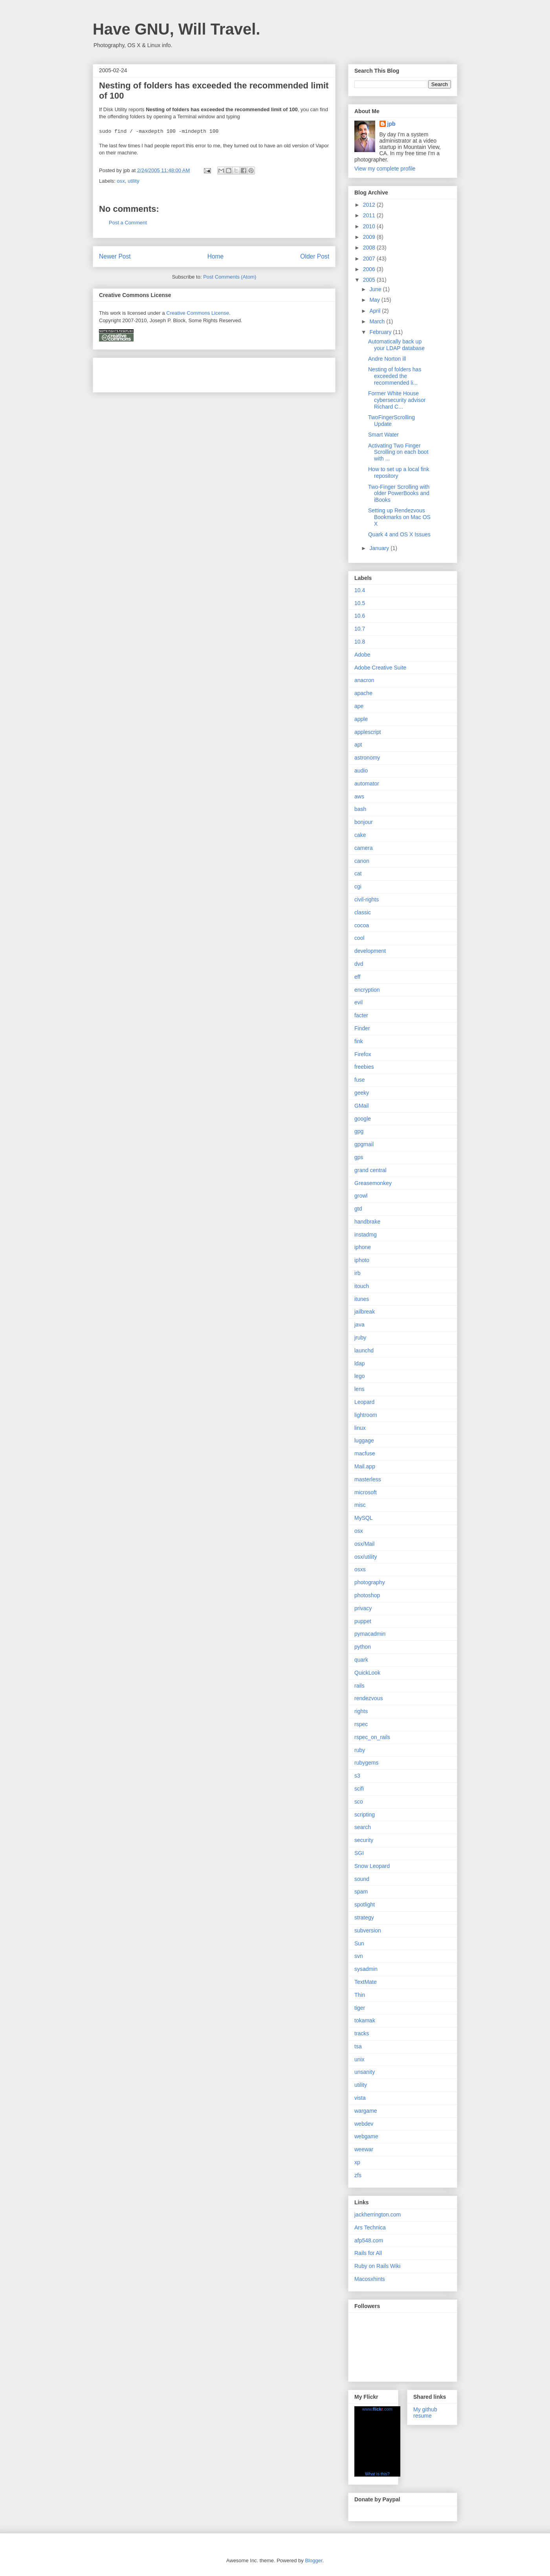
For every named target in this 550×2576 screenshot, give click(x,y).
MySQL (363, 1518)
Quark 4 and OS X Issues (399, 534)
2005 (370, 280)
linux (360, 1428)
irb (357, 1273)
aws (359, 796)
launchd (364, 1350)
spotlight (364, 1904)
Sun (359, 1943)
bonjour (363, 822)
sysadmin (366, 1969)
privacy (363, 1608)
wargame (365, 2111)
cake (360, 835)
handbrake (367, 1221)
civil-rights (366, 899)
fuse (359, 1080)
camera (363, 848)
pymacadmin (369, 1634)
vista (360, 2098)
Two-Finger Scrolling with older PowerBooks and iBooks (398, 493)
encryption (367, 990)
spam (361, 1891)
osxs (360, 1569)
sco (358, 1801)
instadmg (365, 1234)
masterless (367, 1479)
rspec (361, 1724)
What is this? (377, 2473)
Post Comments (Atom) (229, 277)
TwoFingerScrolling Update (391, 420)
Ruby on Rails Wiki (377, 2266)
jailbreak (364, 1311)
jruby (360, 1337)
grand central (370, 1170)
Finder (362, 1028)
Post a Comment (128, 223)
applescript (367, 732)
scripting (364, 1814)
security (363, 1840)
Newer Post (115, 256)
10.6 (359, 616)
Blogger (313, 2560)
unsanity (364, 2072)
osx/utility (365, 1557)
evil (358, 1002)
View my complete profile (384, 168)
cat (358, 873)
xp (357, 2162)
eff (357, 977)
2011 (370, 215)
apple (361, 719)
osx (121, 181)
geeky (361, 1093)
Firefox (362, 1054)
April (375, 311)
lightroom (365, 1415)
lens (359, 1389)
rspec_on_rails (372, 1737)
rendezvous (368, 1698)
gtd (358, 1208)
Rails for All (368, 2253)
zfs (357, 2175)
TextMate (365, 1982)
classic (362, 912)
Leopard (364, 1402)
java (359, 1324)
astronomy (367, 757)
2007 (370, 258)
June (376, 289)
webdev (363, 2124)
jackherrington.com (377, 2214)
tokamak (364, 2020)
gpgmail (364, 1144)
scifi (359, 1788)
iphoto (361, 1260)
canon (361, 861)
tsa (358, 2046)
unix (359, 2059)
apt (358, 744)
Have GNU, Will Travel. (176, 29)
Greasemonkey (373, 1183)
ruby (359, 1750)
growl (360, 1196)
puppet (362, 1621)
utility (133, 181)
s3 (357, 1775)
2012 (370, 205)
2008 (370, 247)
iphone (362, 1247)
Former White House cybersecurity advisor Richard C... (397, 400)
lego (359, 1376)
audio (361, 770)
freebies (364, 1067)
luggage (364, 1440)
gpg (358, 1131)
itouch (361, 1286)
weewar (363, 2149)
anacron (364, 680)
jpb (391, 124)
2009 (370, 237)
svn (358, 1956)
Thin (359, 1995)
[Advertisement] (191, 372)
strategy (364, 1917)
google (362, 1119)
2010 (370, 226)
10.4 (359, 590)
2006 (370, 269)
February (381, 332)
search (362, 1827)
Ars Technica (370, 2227)
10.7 (359, 629)
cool (359, 938)
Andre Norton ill (387, 359)
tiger (359, 2008)
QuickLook (367, 1673)
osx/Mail (364, 1544)
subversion (367, 1930)
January (379, 548)
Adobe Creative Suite (380, 667)
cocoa (361, 925)
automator (366, 783)
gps (358, 1157)
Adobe (362, 654)
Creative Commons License (197, 313)
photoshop (367, 1595)
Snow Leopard (372, 1866)
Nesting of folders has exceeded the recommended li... (394, 376)
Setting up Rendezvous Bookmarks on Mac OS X (399, 517)
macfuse (364, 1453)
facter (361, 1015)
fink (358, 1041)
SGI (359, 1853)
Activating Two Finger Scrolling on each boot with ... (398, 452)
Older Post (314, 256)
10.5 (359, 603)
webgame (366, 2136)
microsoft (365, 1492)
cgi (357, 886)
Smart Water (383, 434)
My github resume (425, 2412)
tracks (361, 2033)
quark (361, 1660)
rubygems (366, 1763)
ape (358, 706)
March (377, 321)
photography (369, 1582)
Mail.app (364, 1466)
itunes (361, 1299)
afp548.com (368, 2240)
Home (215, 256)
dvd (358, 964)
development (370, 951)
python (362, 1647)
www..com (377, 2409)
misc (360, 1505)
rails (359, 1685)
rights (361, 1711)
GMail (361, 1106)
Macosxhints (369, 2279)
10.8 (359, 641)
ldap (359, 1363)
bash (360, 809)
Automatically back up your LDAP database (396, 344)
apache (363, 693)
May (375, 300)
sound (361, 1879)
